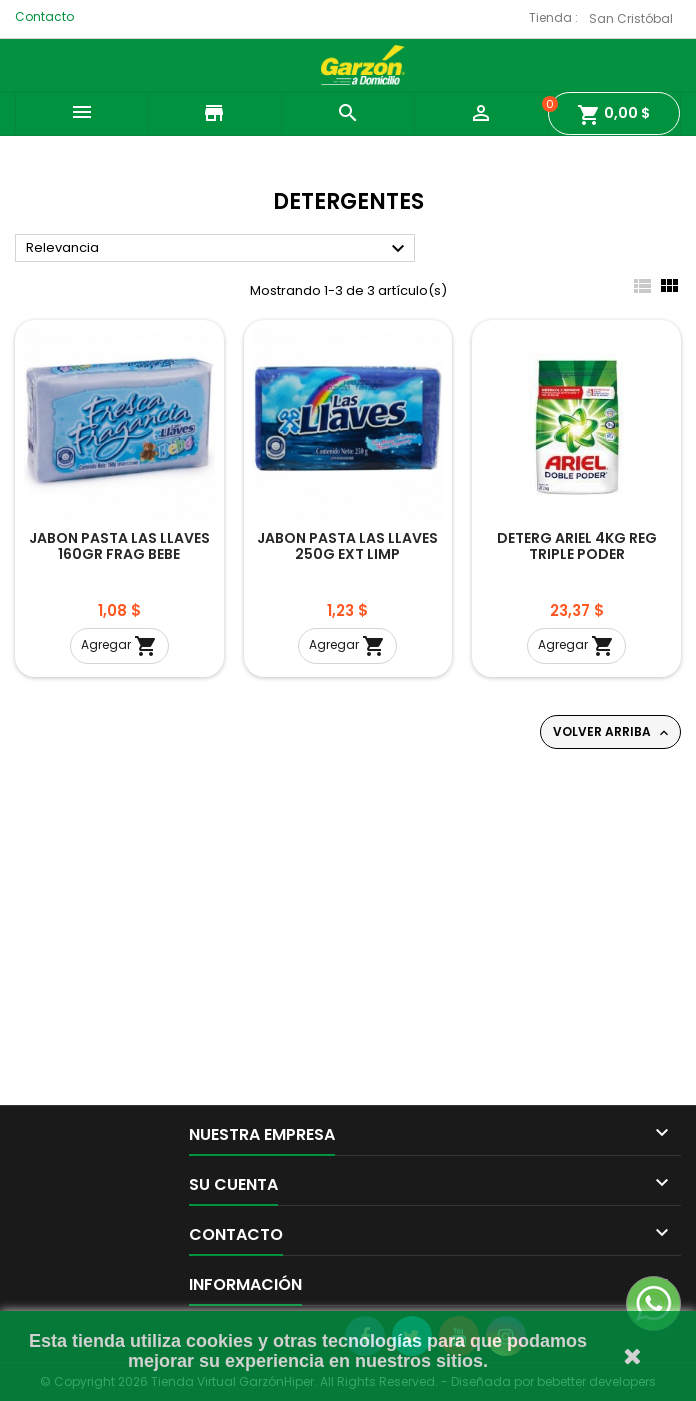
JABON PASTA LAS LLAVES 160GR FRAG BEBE (119, 546)
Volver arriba (612, 732)
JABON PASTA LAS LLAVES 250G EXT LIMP (347, 546)
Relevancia (218, 249)
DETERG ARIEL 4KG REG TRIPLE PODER (577, 546)
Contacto (44, 16)
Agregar (119, 646)
